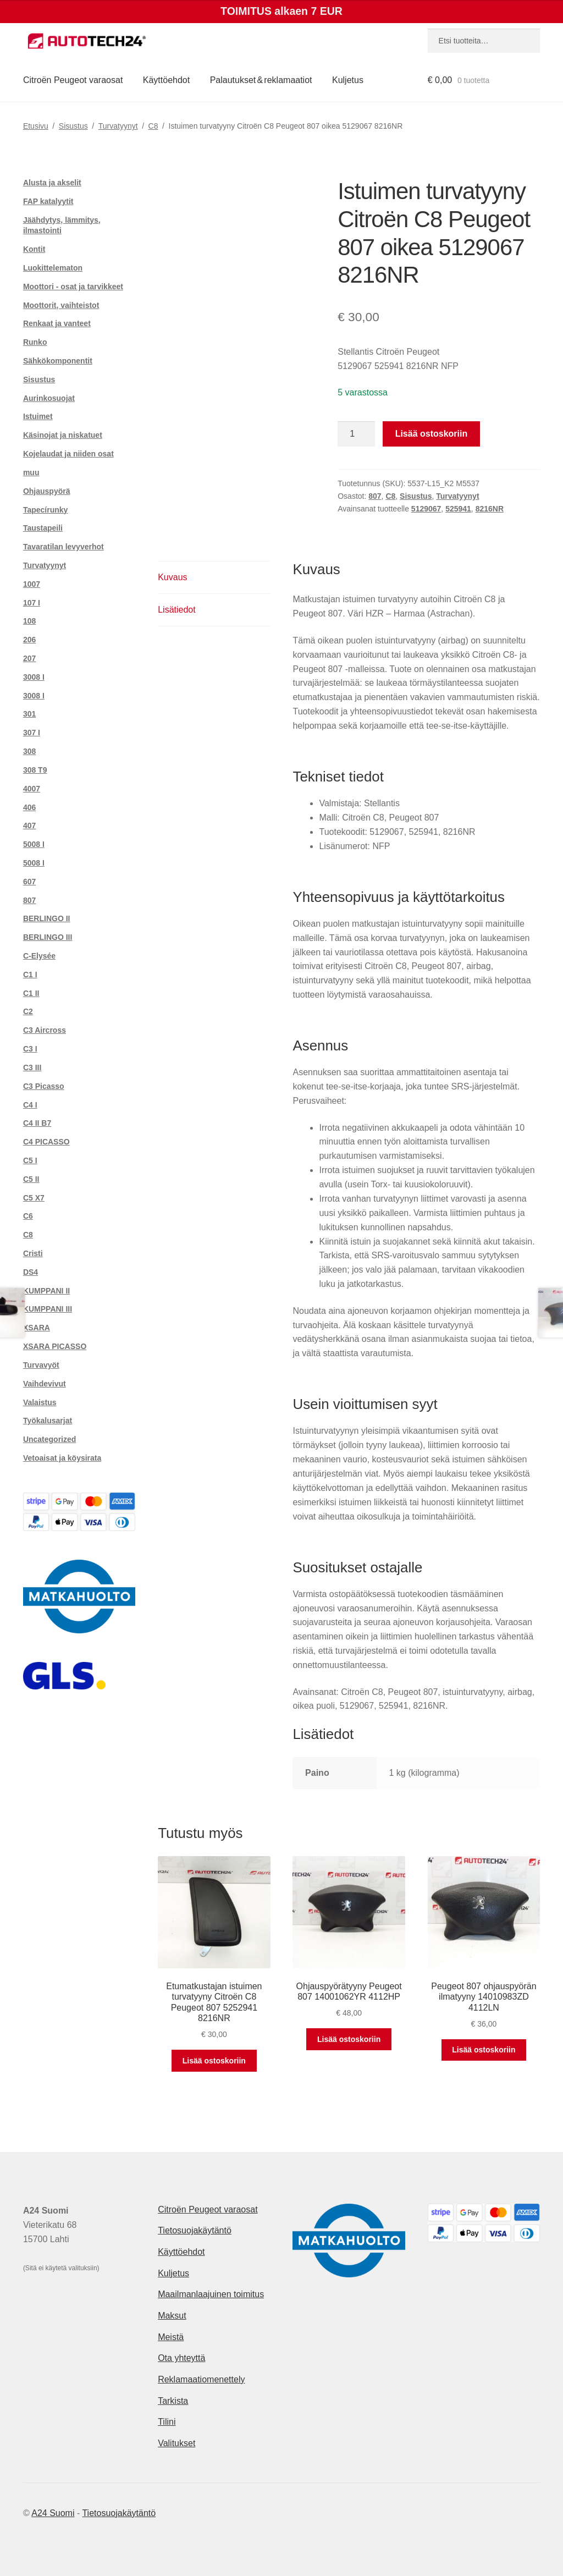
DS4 (30, 1272)
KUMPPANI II (46, 1290)
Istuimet (38, 416)
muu (31, 472)
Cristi (33, 1253)
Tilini (166, 2421)
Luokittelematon (52, 267)
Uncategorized (49, 1439)
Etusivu (35, 126)
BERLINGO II (46, 918)
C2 (28, 1011)
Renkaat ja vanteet (57, 323)
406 (29, 807)
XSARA (36, 1327)
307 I (31, 732)
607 (29, 881)
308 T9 (35, 770)
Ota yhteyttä (181, 2358)
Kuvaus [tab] (172, 577)
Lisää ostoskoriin (431, 433)
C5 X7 (34, 1197)
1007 (31, 584)
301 (29, 713)
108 (29, 621)
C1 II (31, 993)
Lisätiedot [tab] (177, 609)
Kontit (34, 249)
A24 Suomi (52, 2513)
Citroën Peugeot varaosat (73, 80)
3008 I (34, 677)
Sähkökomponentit (57, 360)
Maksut (172, 2315)
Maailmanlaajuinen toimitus (211, 2294)
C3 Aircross (44, 1030)
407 (29, 825)
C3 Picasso (43, 1086)
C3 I (30, 1048)
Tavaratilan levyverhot (63, 546)
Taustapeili (43, 528)
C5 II (31, 1179)
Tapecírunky (45, 509)
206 (29, 639)
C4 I (30, 1104)
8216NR (490, 508)
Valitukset (176, 2443)
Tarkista (173, 2401)
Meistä (171, 2337)
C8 (153, 126)
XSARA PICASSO (54, 1346)
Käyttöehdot (166, 80)
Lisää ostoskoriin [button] (214, 2060)
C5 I (30, 1160)
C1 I (30, 974)
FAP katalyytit (48, 201)
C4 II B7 (37, 1123)
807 (374, 496)
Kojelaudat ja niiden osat (68, 453)
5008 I (34, 844)
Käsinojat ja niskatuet (62, 435)
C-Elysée (39, 955)
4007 (31, 788)
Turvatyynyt (118, 126)
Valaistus (40, 1402)
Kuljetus (347, 80)
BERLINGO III (47, 937)
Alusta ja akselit (52, 182)
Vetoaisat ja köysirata (62, 1458)
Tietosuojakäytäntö (194, 2230)
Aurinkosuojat (49, 398)
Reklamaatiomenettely (201, 2379)
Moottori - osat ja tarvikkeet (73, 286)
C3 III (32, 1067)
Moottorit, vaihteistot (61, 305)
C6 (28, 1216)
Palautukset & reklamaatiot (261, 80)
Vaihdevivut (44, 1383)
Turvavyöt (41, 1365)
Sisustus (73, 126)
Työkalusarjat (47, 1420)
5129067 (426, 508)
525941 (458, 508)
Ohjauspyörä (46, 491)
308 (29, 751)
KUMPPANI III (47, 1308)
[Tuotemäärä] (356, 434)
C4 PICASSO (46, 1141)
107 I (31, 602)
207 (29, 658)
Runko (35, 342)
